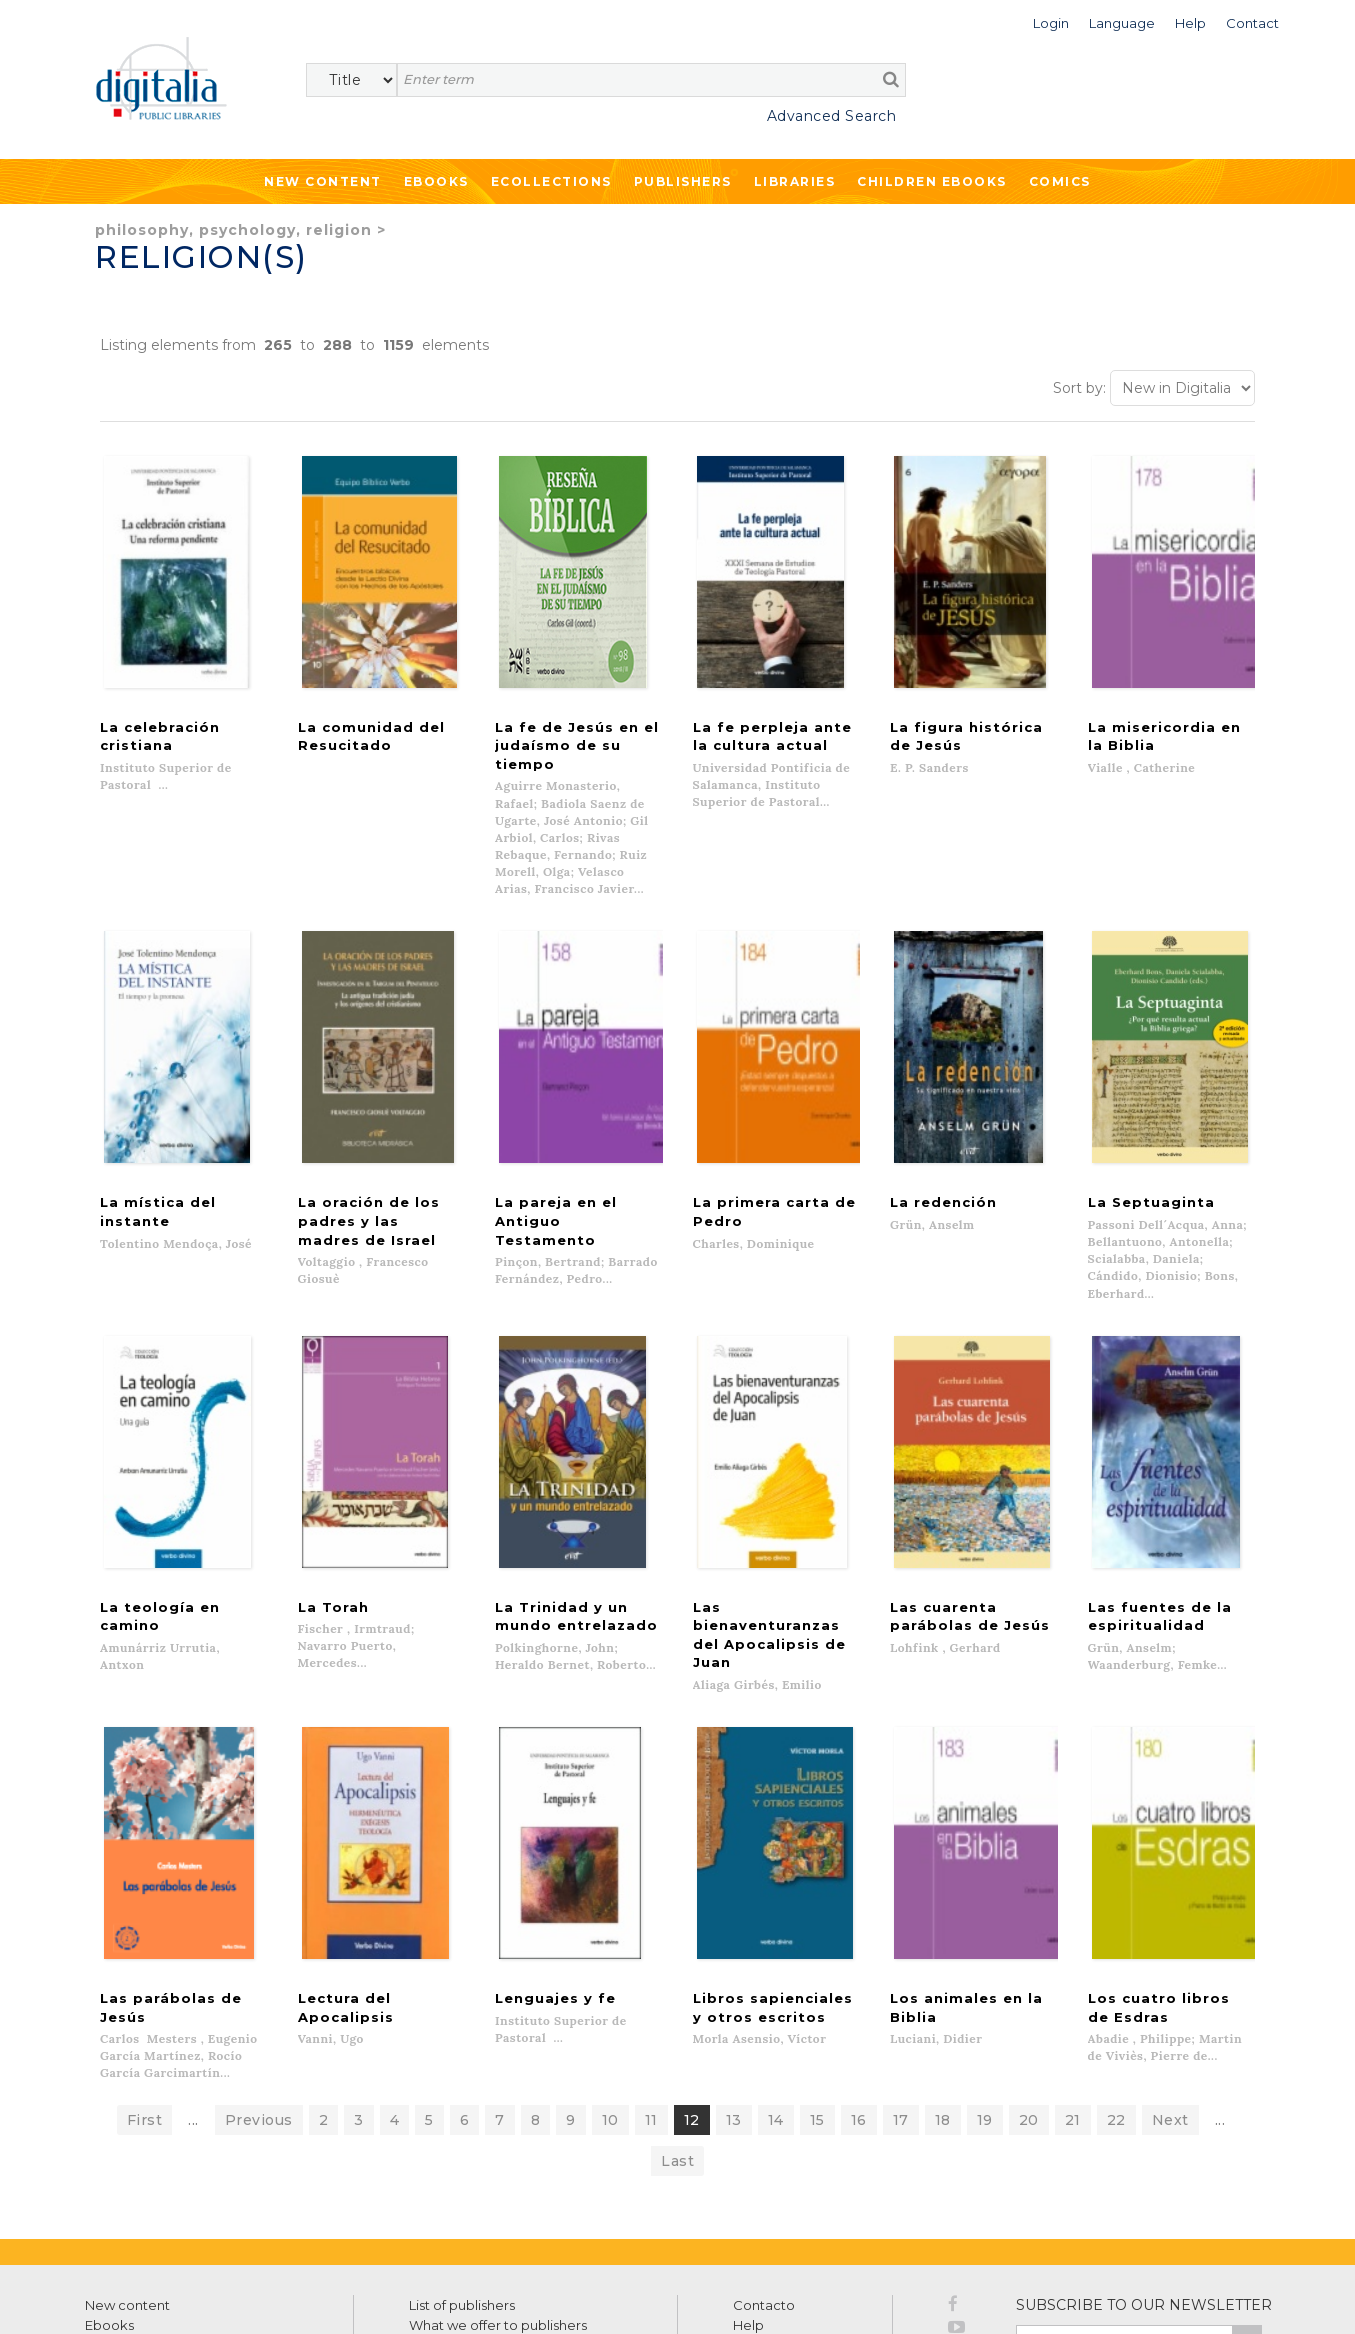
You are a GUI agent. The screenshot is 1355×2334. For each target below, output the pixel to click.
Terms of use (120, 2296)
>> (1247, 2201)
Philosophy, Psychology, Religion (233, 230)
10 (610, 1980)
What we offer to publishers (498, 2185)
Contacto (764, 2165)
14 (776, 1980)
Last (677, 2021)
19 (985, 1980)
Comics (1060, 181)
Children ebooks (932, 181)
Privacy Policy (1218, 2245)
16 (859, 1980)
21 (1073, 1980)
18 (943, 1980)
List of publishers (462, 2165)
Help (748, 2185)
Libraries (795, 181)
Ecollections (551, 181)
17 (901, 1980)
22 (1116, 1980)
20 (1029, 1980)
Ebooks (436, 181)
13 (734, 1980)
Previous (259, 1980)
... (193, 1980)
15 (817, 1980)
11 (651, 1980)
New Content (323, 181)
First (145, 1980)
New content (127, 2165)
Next (1170, 1980)
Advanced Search (832, 116)
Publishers (683, 181)
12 (692, 1980)
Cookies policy (345, 2296)
